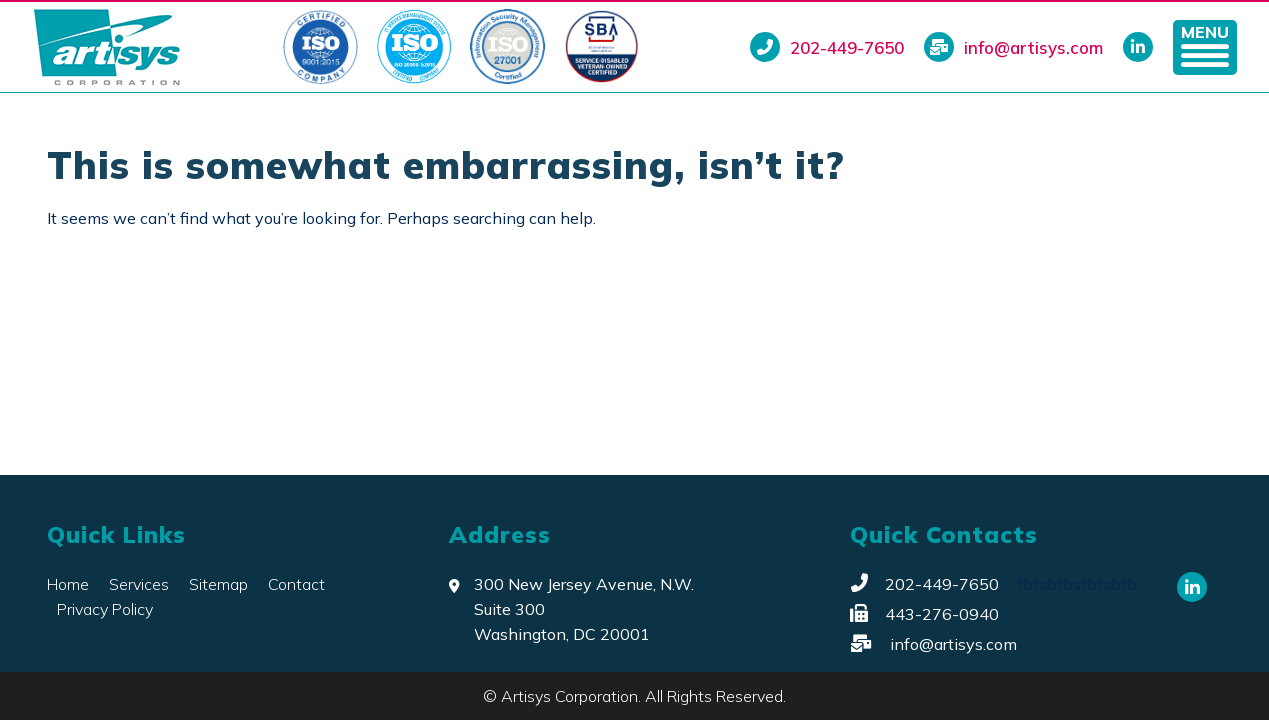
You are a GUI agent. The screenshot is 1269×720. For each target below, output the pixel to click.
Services (139, 584)
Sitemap (218, 584)
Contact (296, 584)
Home (68, 584)
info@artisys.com (1013, 47)
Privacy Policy (105, 609)
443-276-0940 (924, 614)
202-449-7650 (827, 47)
